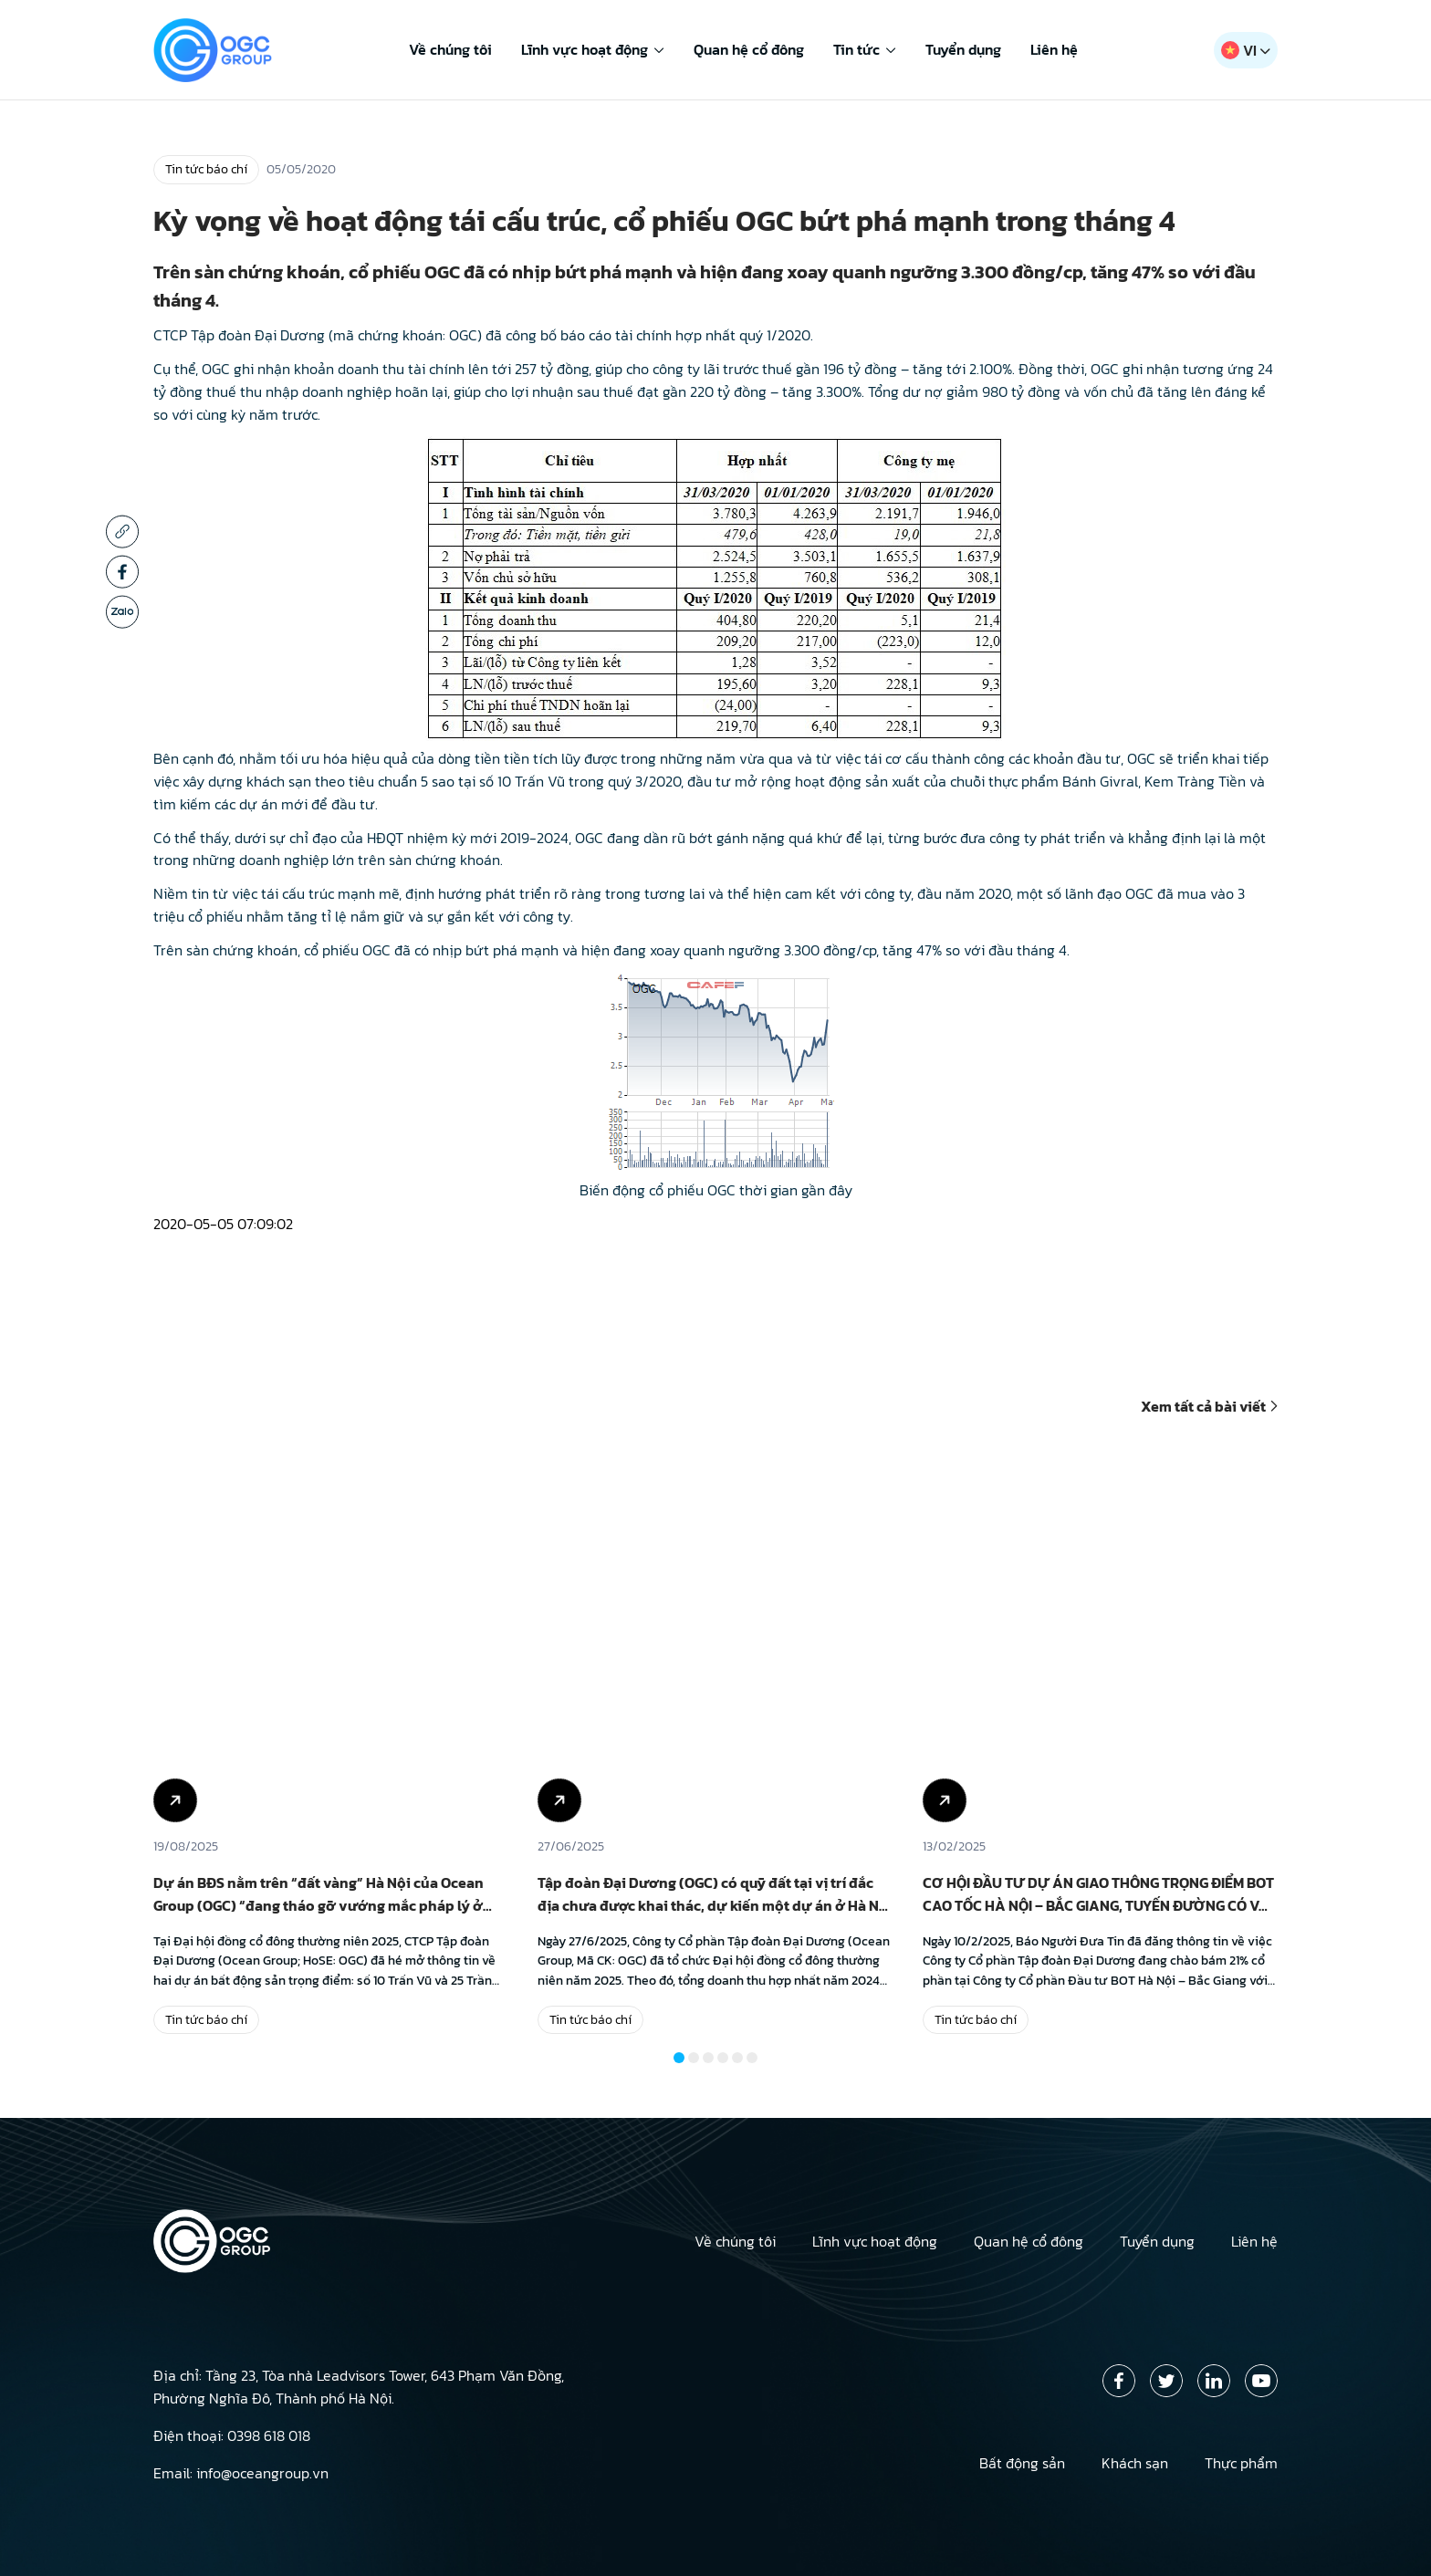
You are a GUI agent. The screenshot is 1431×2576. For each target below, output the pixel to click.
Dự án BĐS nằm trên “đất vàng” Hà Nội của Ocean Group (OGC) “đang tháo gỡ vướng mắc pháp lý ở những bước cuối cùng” (318, 1905)
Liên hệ (1054, 49)
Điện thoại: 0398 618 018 (231, 2435)
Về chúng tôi (450, 49)
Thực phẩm (1241, 2463)
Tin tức (864, 49)
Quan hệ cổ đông (749, 49)
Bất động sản (1022, 2463)
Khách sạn (1135, 2463)
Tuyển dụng (963, 49)
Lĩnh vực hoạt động (592, 49)
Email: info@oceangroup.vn (241, 2473)
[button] (679, 2057)
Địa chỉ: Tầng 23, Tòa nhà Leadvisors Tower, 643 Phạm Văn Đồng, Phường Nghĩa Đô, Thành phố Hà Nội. (358, 2386)
